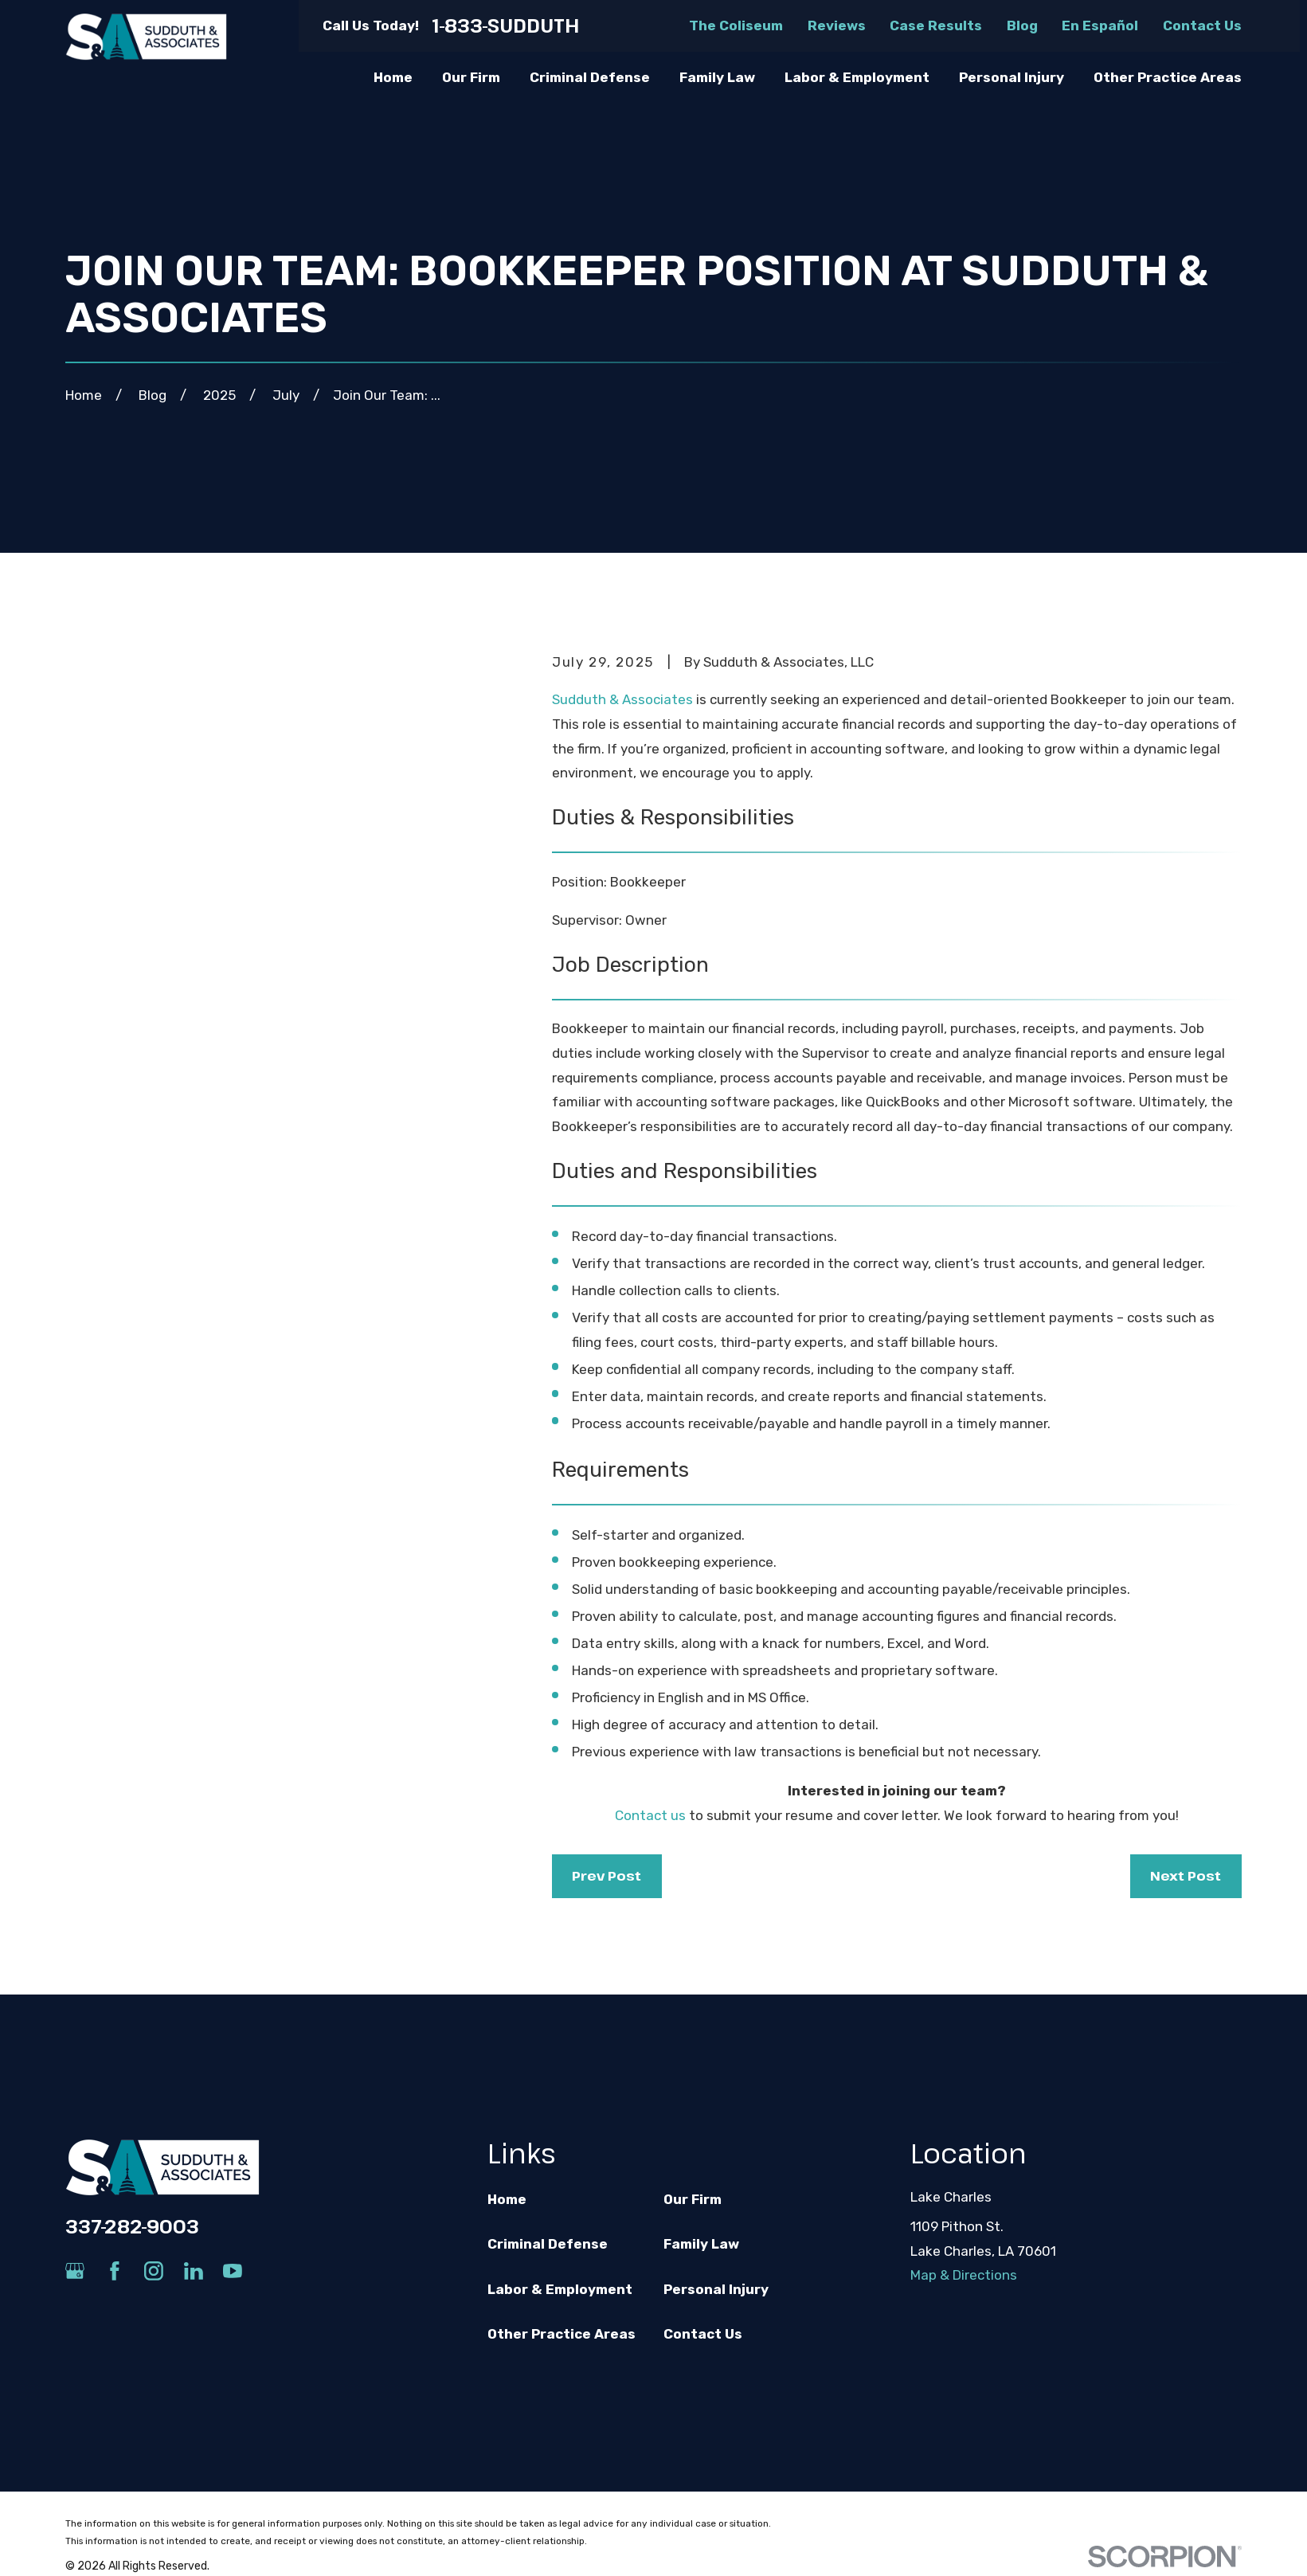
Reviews (837, 25)
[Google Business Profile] (74, 2270)
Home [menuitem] (393, 77)
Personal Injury (716, 2289)
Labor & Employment (559, 2289)
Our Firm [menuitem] (471, 77)
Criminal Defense (547, 2244)
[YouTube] (232, 2270)
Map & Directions (963, 2275)
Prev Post (606, 1875)
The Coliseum (736, 25)
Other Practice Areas (561, 2334)
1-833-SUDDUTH (505, 26)
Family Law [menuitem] (717, 77)
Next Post (1185, 1875)
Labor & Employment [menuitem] (857, 77)
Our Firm (692, 2199)
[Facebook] (114, 2270)
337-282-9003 (132, 2226)
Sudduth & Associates (622, 699)
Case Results (936, 25)
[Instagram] (153, 2270)
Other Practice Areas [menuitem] (1168, 77)
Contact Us (1202, 25)
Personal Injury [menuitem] (1011, 77)
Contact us (650, 1815)
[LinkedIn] (193, 2270)
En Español (1100, 25)
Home (506, 2199)
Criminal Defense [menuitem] (590, 77)
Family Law (701, 2244)
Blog (1022, 25)
